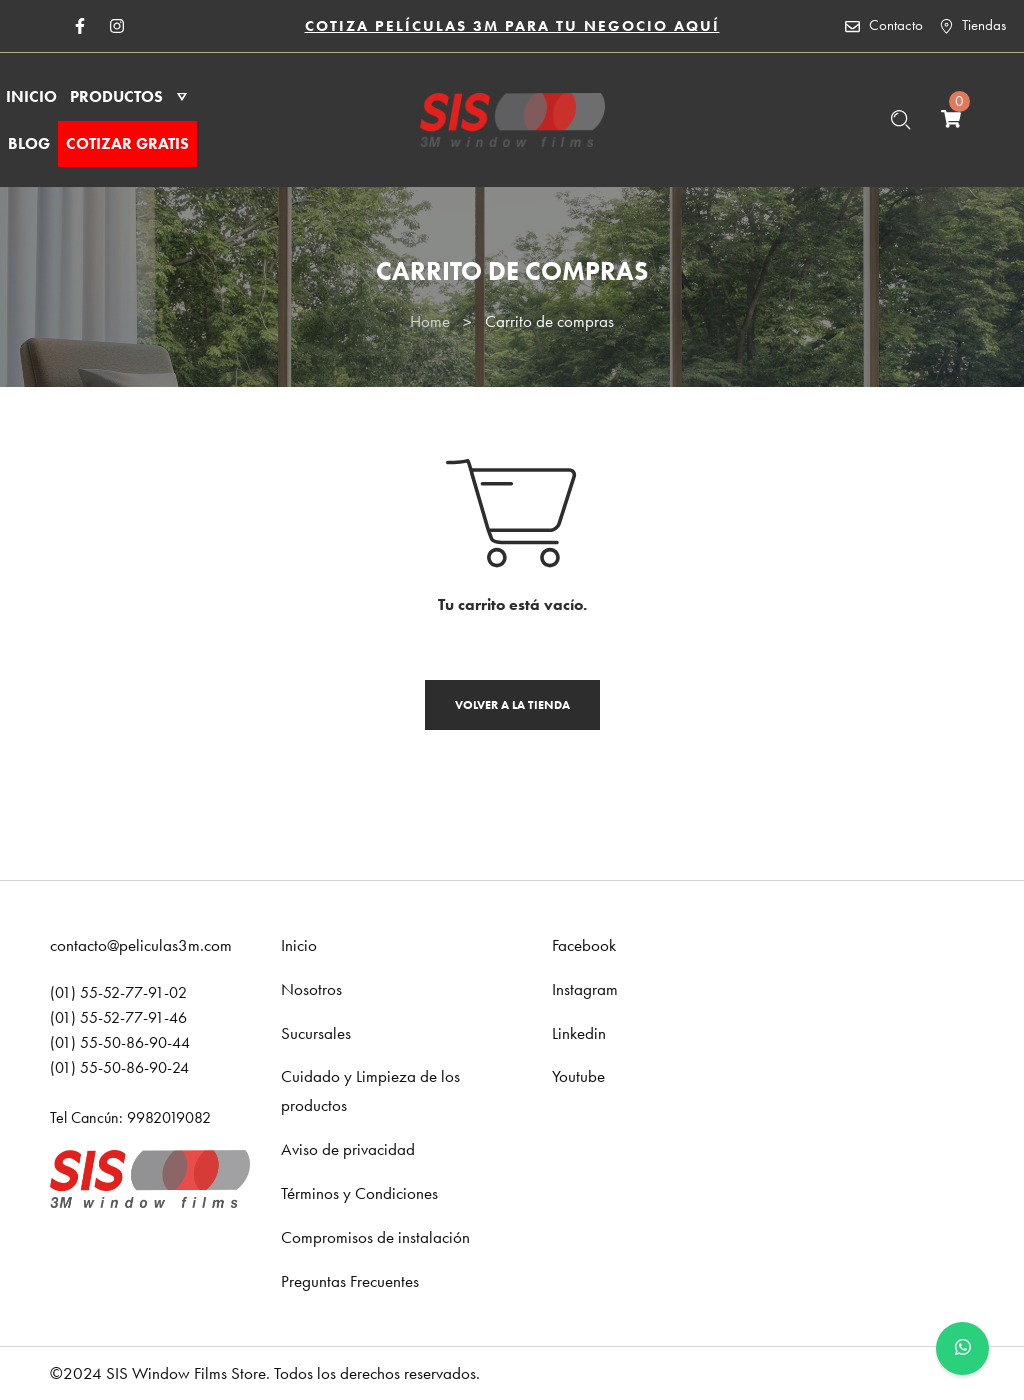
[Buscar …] (901, 120)
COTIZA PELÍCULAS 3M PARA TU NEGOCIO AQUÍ (512, 26)
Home (430, 321)
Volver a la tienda (512, 704)
